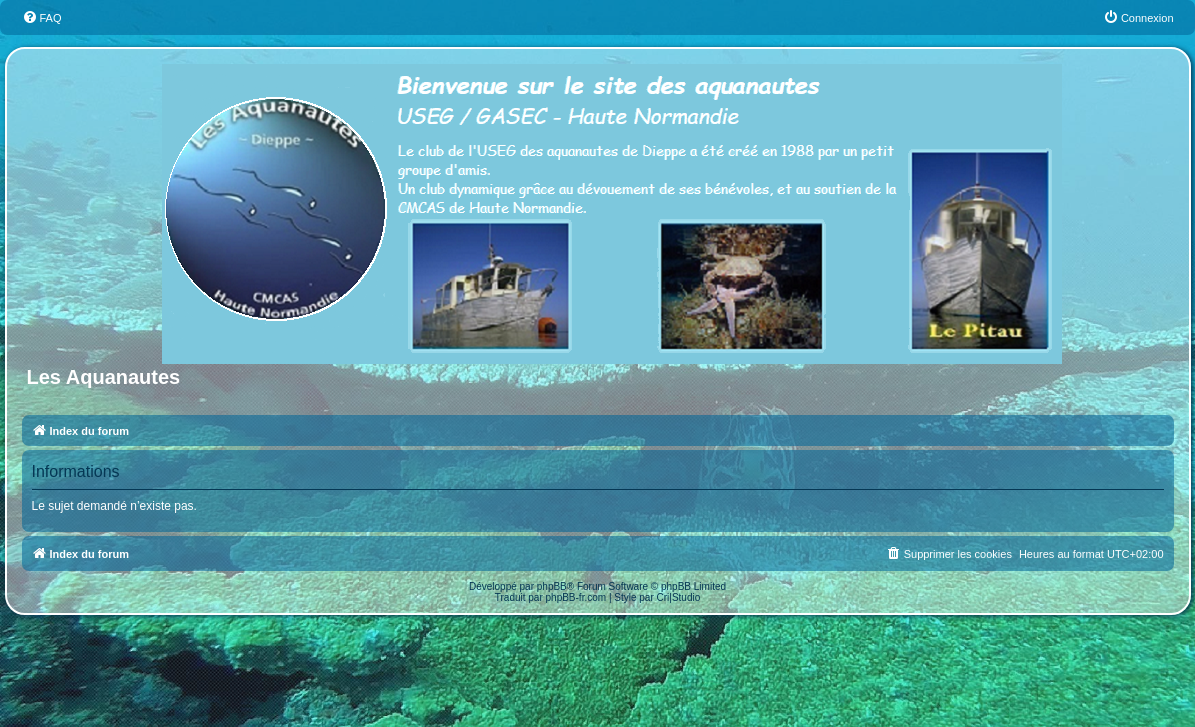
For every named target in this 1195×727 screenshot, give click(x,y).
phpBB (552, 586)
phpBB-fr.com (576, 597)
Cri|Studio (679, 597)
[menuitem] (42, 18)
